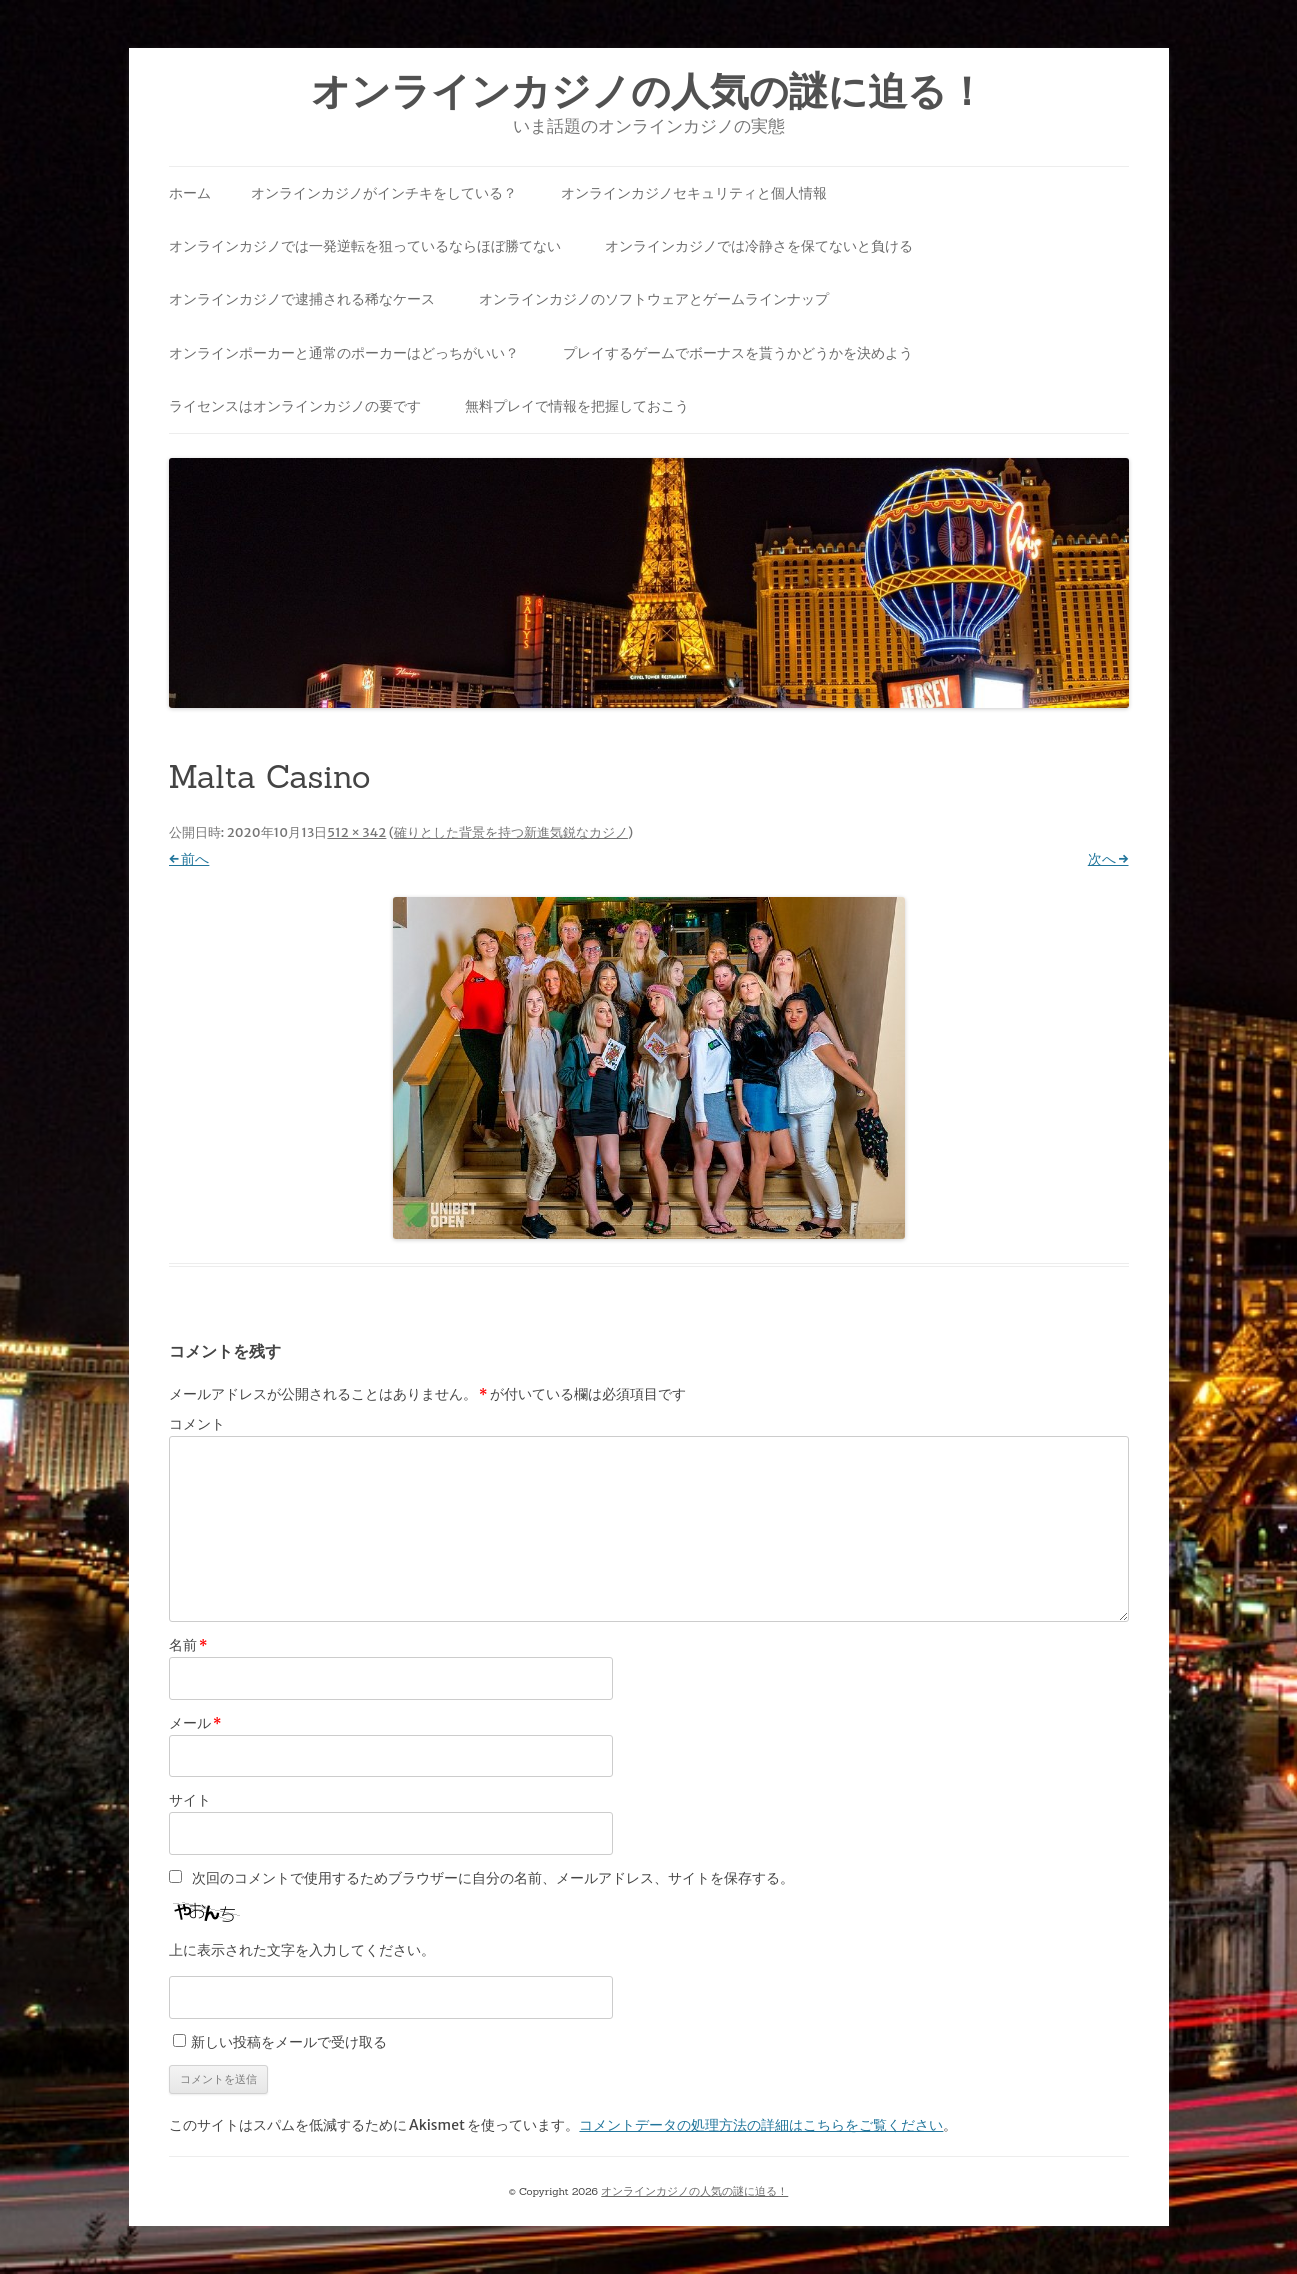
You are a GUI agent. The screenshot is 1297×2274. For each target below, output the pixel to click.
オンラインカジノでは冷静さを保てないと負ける (759, 246)
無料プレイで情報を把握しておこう (577, 406)
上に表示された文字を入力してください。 (302, 1950)
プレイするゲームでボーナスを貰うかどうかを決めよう (738, 353)
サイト (190, 1800)
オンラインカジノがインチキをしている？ (384, 193)
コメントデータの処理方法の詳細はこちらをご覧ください (761, 2125)
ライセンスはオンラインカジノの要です (295, 406)
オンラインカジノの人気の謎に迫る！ (648, 91)
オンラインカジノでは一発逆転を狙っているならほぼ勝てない (365, 246)
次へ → (1108, 859)
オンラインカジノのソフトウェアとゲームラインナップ (654, 299)
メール (195, 1723)
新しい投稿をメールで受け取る (289, 2042)
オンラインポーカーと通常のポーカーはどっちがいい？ (344, 353)
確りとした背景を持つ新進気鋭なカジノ (511, 832)
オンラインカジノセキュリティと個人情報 (694, 193)
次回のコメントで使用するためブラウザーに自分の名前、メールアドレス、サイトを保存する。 (493, 1878)
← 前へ (189, 859)
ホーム (190, 193)
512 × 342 (356, 832)
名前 (188, 1645)
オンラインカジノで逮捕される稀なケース (302, 299)
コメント (197, 1424)
